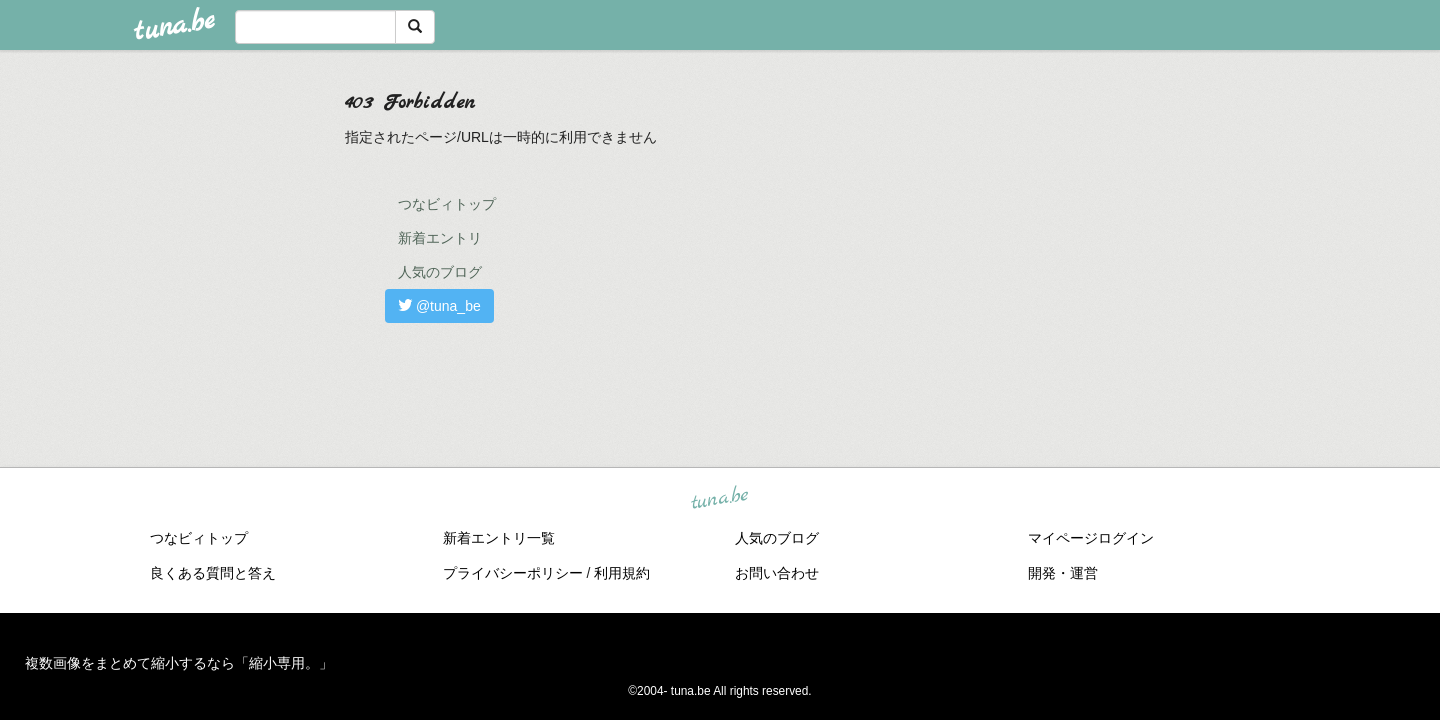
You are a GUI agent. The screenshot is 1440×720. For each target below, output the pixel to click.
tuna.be (719, 499)
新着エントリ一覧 (499, 538)
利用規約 (622, 573)
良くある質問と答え (213, 573)
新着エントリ (440, 238)
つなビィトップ (447, 204)
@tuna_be (439, 306)
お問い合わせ (777, 573)
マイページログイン (1091, 538)
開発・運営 (1063, 573)
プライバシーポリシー (513, 573)
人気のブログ (440, 272)
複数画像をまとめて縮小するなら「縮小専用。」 (179, 663)
